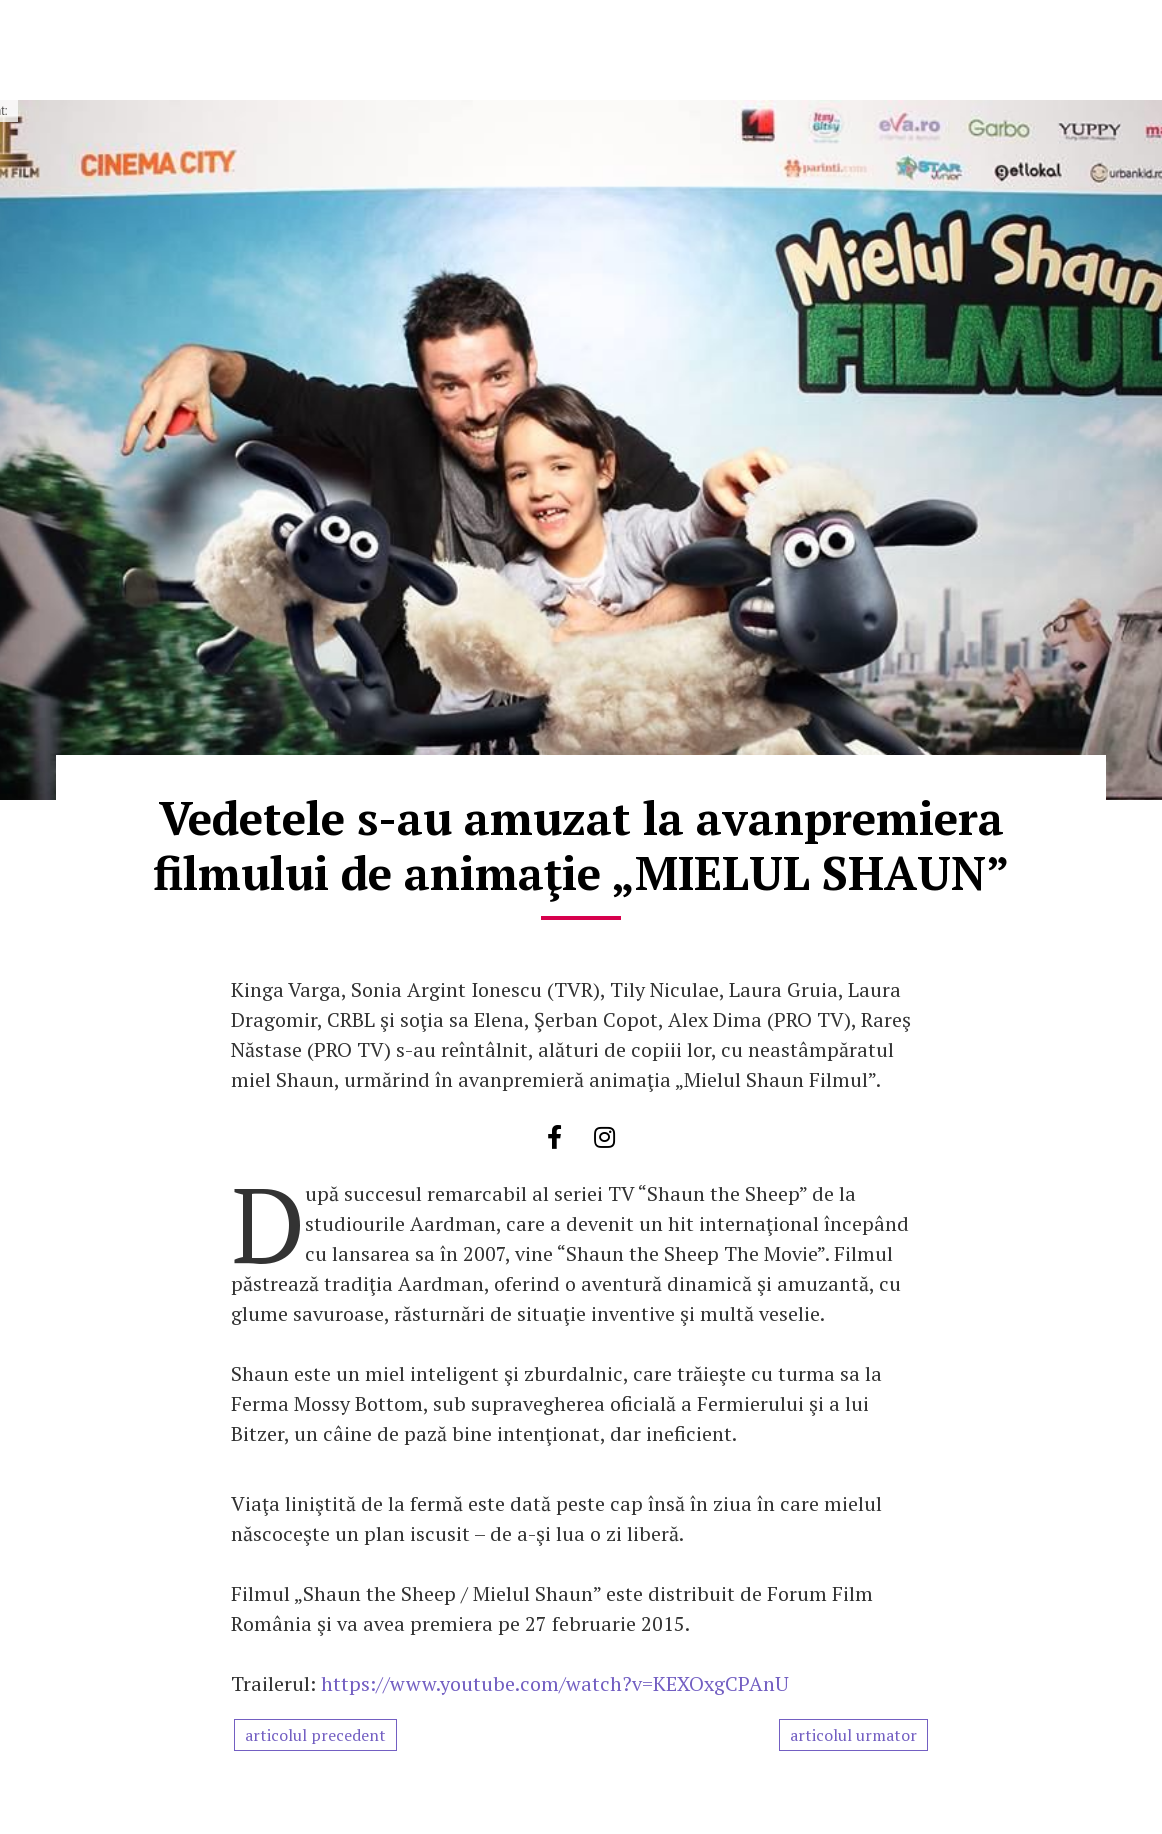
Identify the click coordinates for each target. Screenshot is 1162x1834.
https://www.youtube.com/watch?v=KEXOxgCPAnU (555, 1683)
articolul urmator (853, 1735)
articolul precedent (315, 1735)
